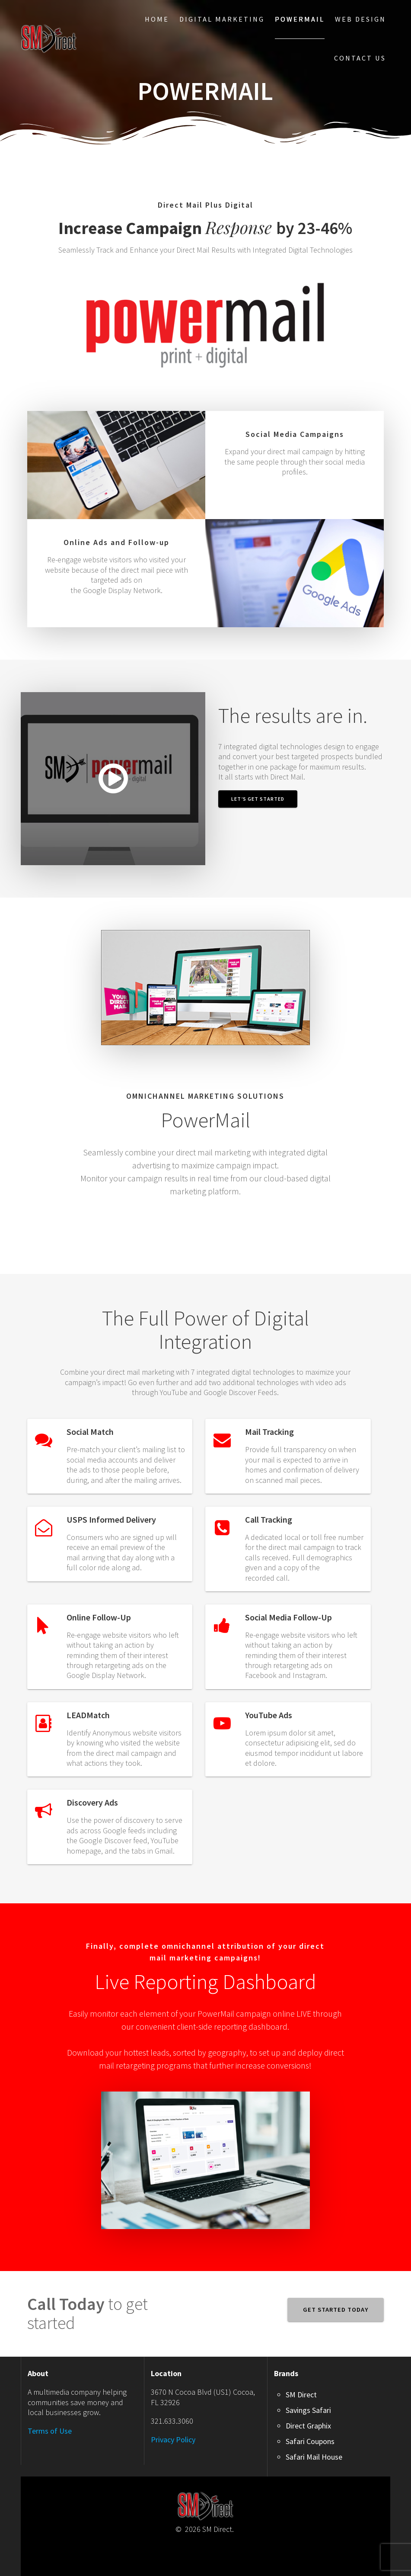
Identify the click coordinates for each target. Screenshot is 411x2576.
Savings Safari (308, 2410)
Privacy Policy (173, 2439)
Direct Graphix (308, 2426)
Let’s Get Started (257, 799)
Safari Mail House (314, 2457)
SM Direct (301, 2395)
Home (157, 19)
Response (167, 226)
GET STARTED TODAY (335, 2309)
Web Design (360, 19)
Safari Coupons (310, 2441)
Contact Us (360, 58)
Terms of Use (50, 2431)
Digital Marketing (221, 19)
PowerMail (300, 19)
